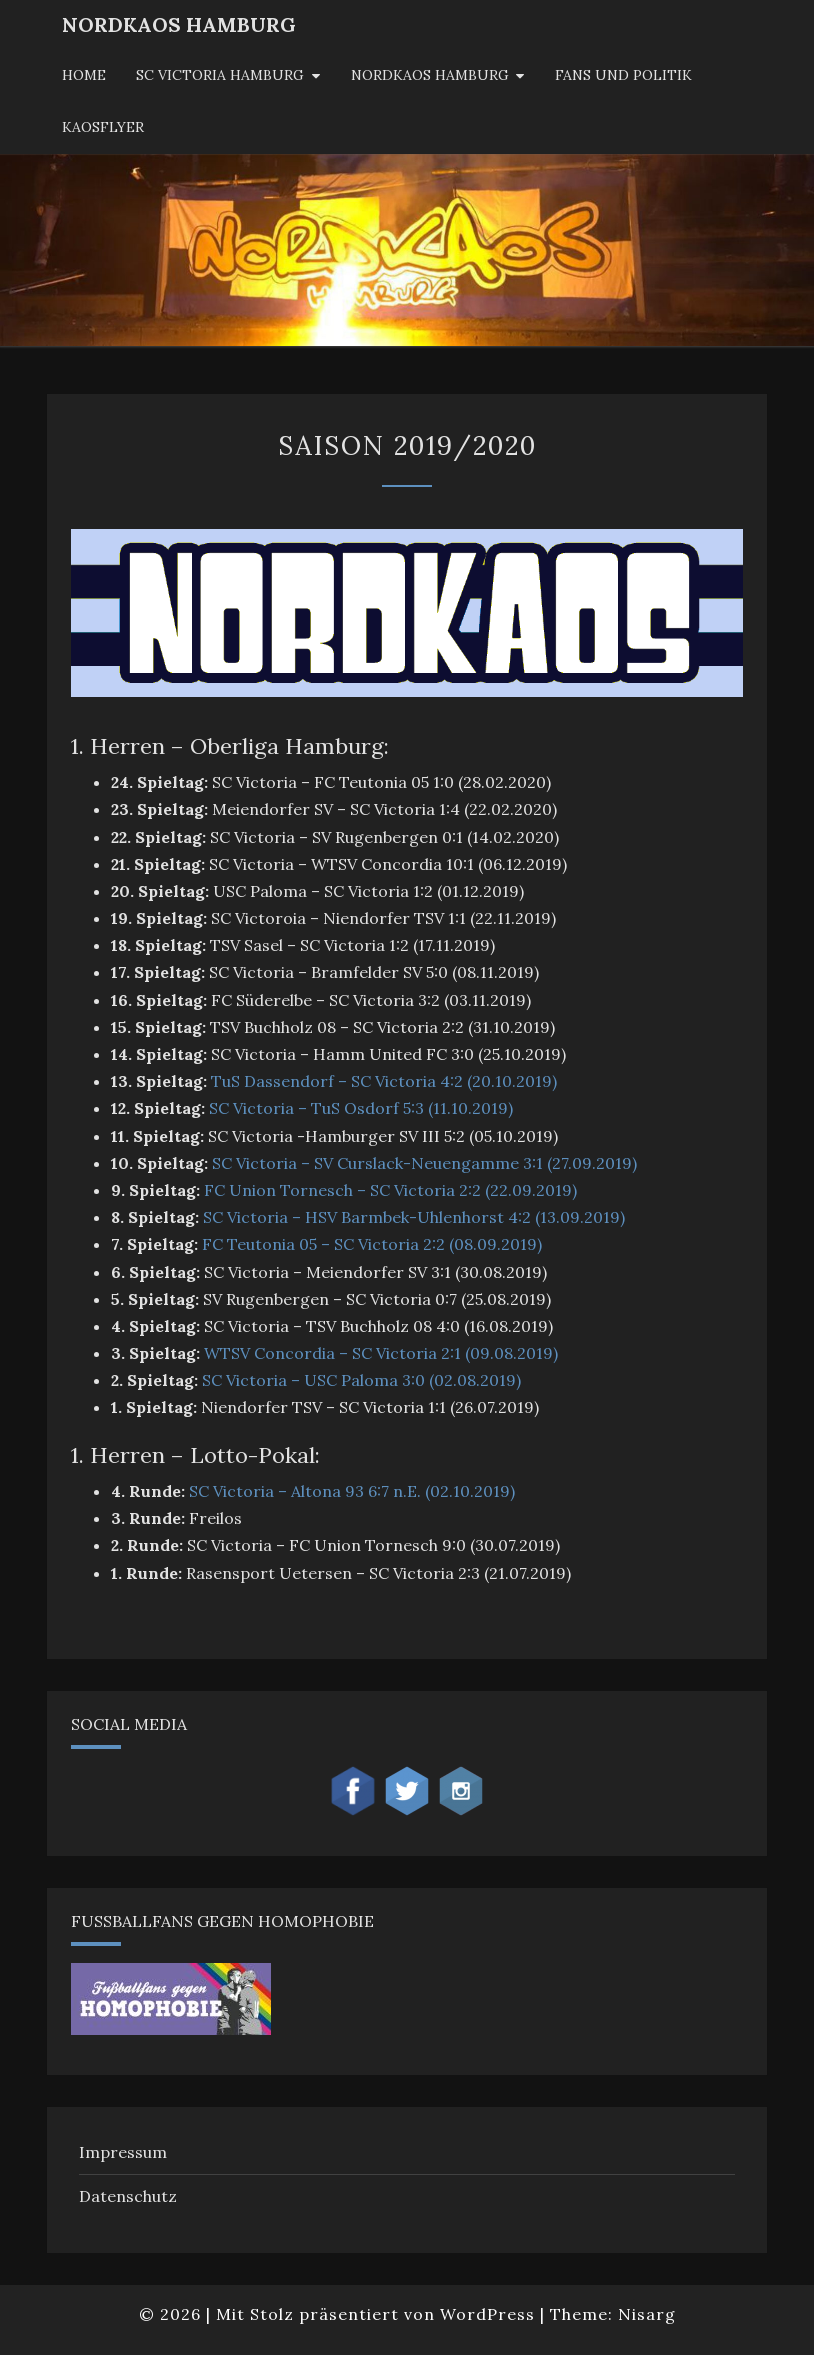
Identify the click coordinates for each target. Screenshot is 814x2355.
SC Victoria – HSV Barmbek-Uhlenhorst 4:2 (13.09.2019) (414, 1217)
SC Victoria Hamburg (220, 75)
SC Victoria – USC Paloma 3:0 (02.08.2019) (361, 1380)
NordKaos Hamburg (179, 24)
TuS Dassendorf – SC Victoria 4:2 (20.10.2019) (384, 1081)
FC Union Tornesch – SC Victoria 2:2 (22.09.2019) (390, 1190)
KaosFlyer (103, 127)
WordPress (487, 2314)
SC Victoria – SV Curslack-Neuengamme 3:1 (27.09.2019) (424, 1163)
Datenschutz (128, 2196)
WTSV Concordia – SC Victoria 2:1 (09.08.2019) (381, 1353)
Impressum (123, 2152)
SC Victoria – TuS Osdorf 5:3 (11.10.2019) (361, 1108)
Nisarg (647, 2314)
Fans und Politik (623, 75)
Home (84, 75)
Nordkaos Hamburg (430, 75)
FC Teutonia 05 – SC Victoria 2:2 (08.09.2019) (372, 1244)
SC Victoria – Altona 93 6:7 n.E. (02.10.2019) (352, 1491)
